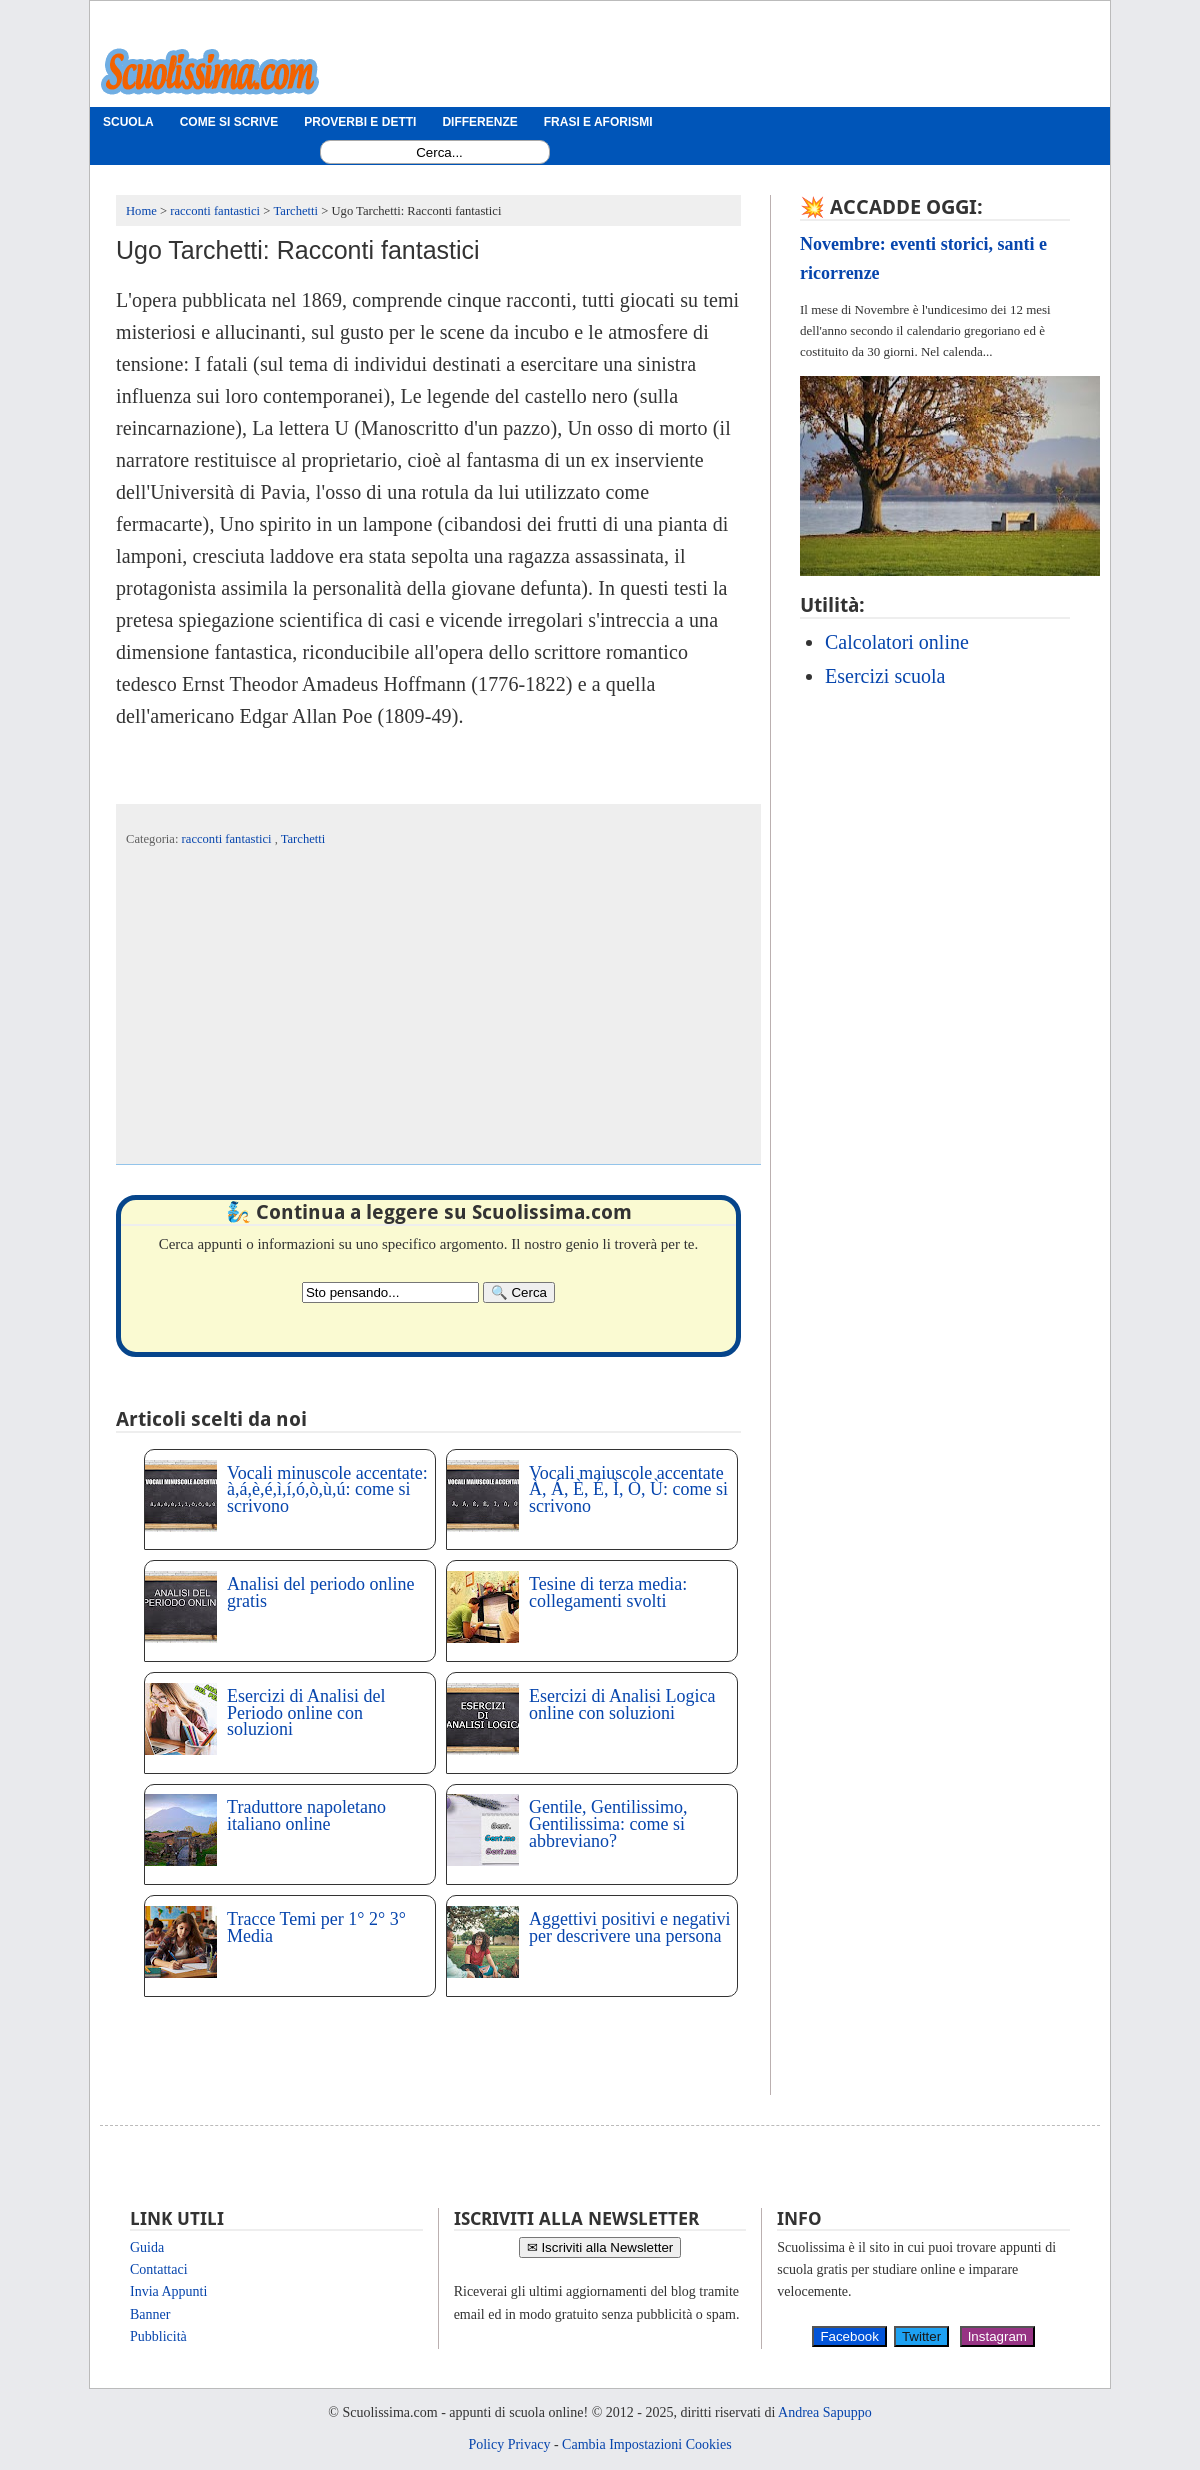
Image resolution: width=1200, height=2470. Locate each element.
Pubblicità (158, 2336)
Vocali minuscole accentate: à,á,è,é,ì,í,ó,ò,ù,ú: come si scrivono (327, 1490)
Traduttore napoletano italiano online (306, 1815)
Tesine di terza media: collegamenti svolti (608, 1592)
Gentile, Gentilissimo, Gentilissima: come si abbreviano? (608, 1824)
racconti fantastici (228, 839)
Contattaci (159, 2269)
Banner (150, 2314)
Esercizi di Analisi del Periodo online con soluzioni (306, 1713)
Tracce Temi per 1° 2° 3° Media (316, 1927)
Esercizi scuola (885, 676)
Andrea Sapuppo (825, 2412)
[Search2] (390, 1292)
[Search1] (439, 152)
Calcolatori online (897, 642)
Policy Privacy (509, 2444)
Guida (147, 2247)
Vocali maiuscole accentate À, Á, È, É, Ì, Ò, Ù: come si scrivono (628, 1490)
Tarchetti (303, 839)
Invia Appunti (168, 2291)
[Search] (519, 1292)
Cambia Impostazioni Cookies (647, 2444)
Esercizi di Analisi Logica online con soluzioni (622, 1704)
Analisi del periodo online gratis (320, 1592)
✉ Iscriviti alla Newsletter (600, 2247)
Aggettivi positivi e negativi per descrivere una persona (629, 1927)
